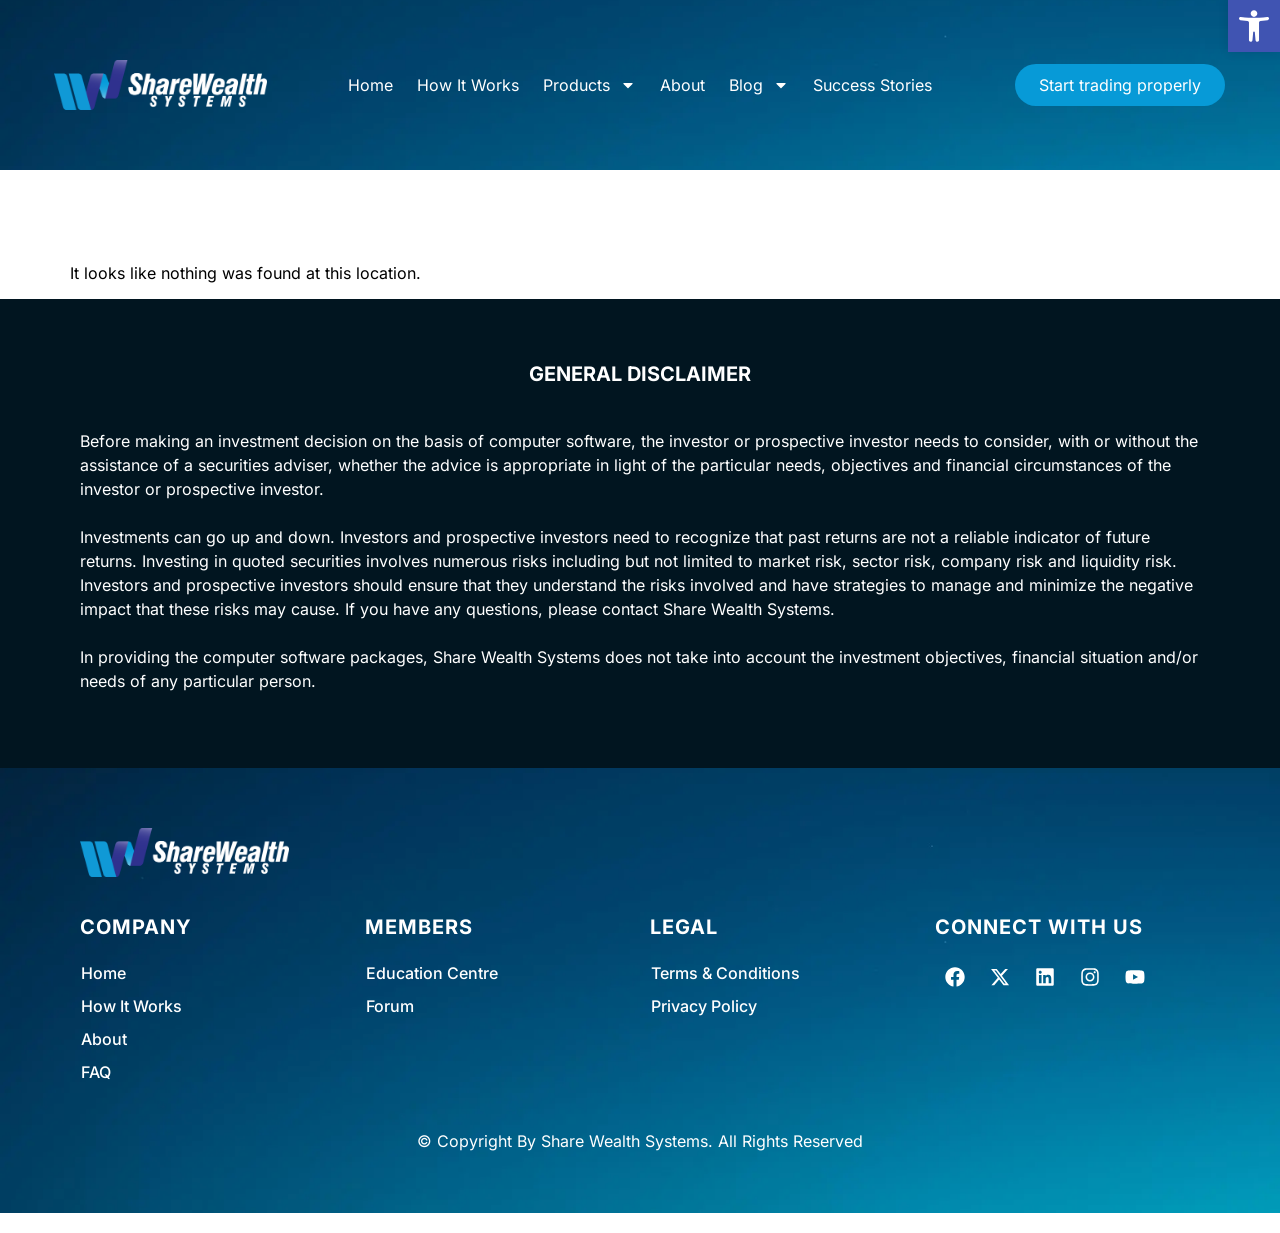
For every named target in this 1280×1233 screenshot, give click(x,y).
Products (589, 85)
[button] (1254, 26)
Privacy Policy (704, 1006)
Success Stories (872, 85)
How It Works (468, 85)
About (682, 85)
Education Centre (432, 973)
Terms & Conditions (725, 973)
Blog (759, 85)
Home (370, 85)
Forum (390, 1006)
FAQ (96, 1072)
